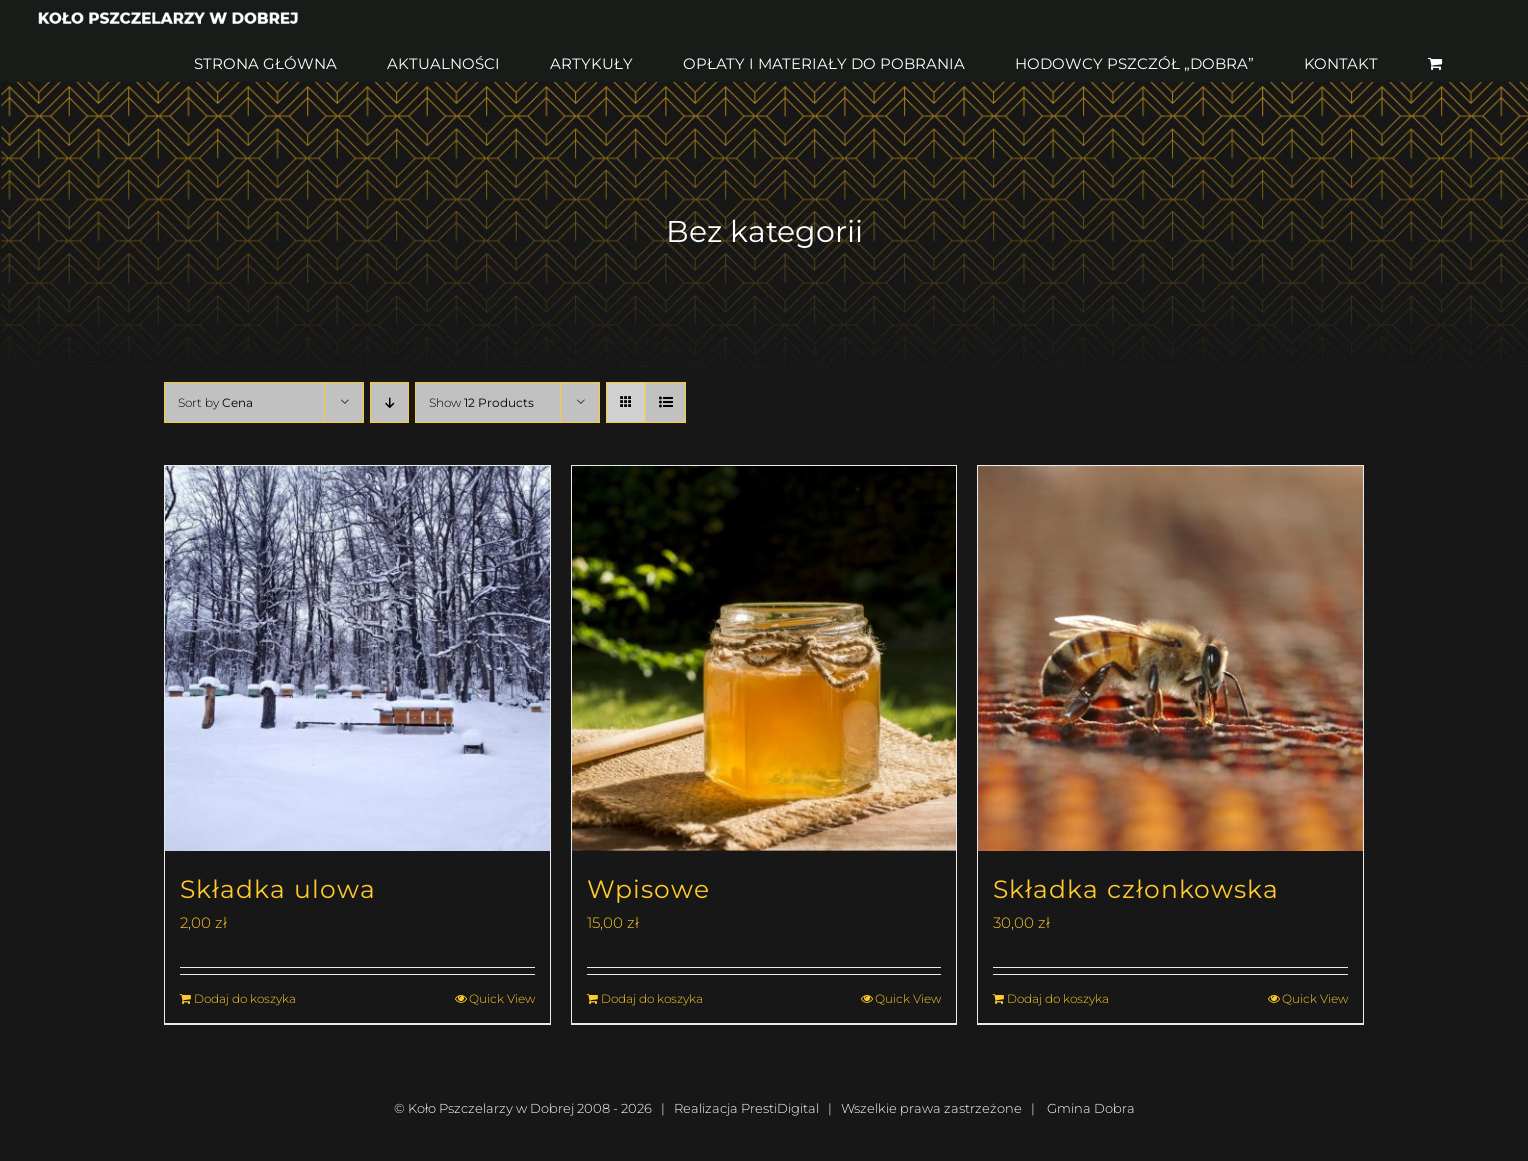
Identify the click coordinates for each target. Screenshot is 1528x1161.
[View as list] (665, 402)
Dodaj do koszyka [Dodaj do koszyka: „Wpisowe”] (652, 998)
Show (481, 402)
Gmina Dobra (1091, 1108)
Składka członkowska (1136, 889)
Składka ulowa (278, 889)
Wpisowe (648, 889)
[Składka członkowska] (1170, 658)
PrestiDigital (780, 1108)
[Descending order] (389, 402)
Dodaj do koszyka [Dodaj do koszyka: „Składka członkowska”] (1058, 998)
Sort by (215, 402)
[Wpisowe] (764, 658)
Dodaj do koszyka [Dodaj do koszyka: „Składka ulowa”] (245, 998)
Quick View (502, 998)
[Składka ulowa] (357, 658)
